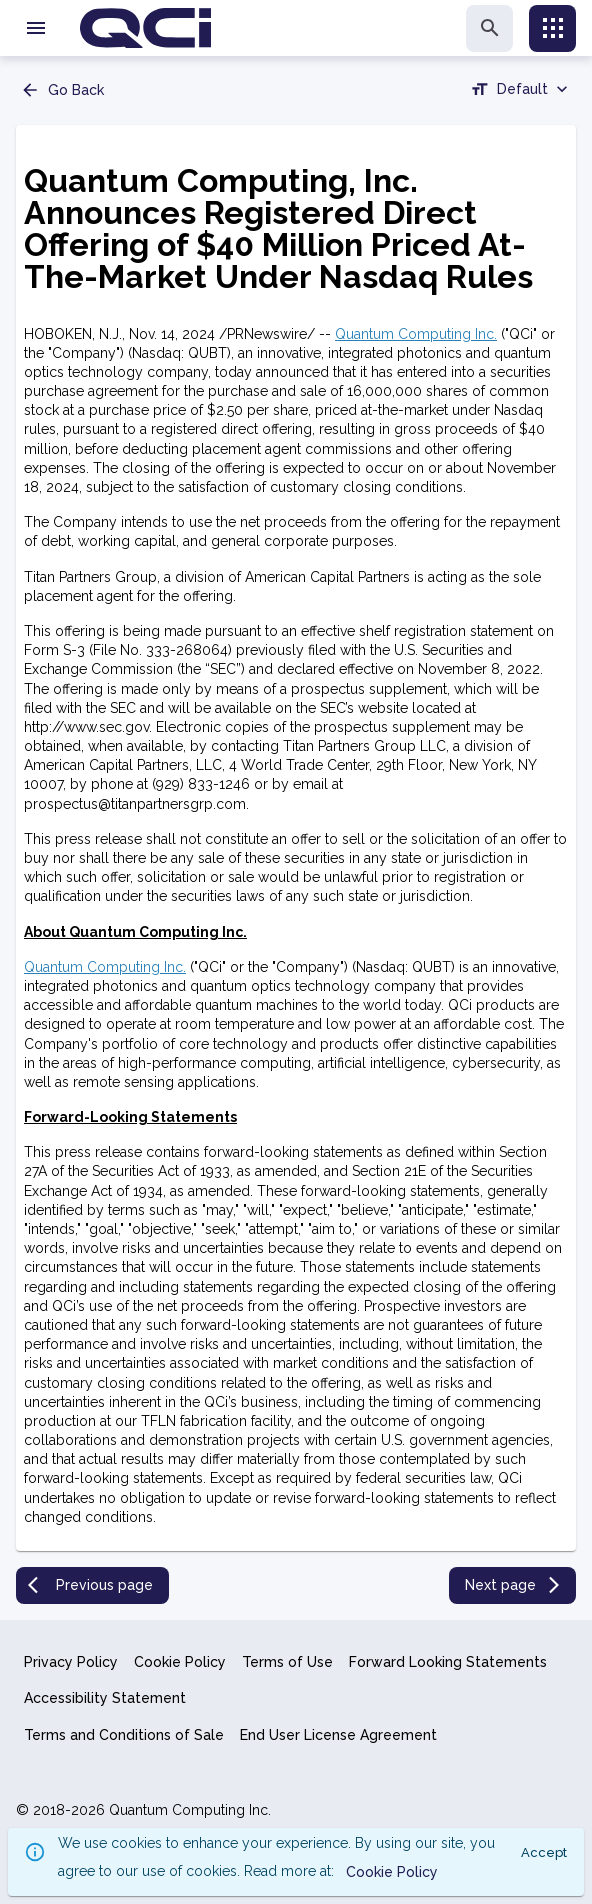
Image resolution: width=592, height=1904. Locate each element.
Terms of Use (287, 1662)
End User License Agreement (338, 1735)
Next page (514, 1585)
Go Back (62, 90)
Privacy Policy (71, 1662)
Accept (544, 1852)
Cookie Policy (180, 1662)
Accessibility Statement (105, 1698)
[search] (489, 28)
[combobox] (521, 92)
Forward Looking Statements (448, 1662)
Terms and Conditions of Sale (124, 1735)
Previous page (90, 1585)
